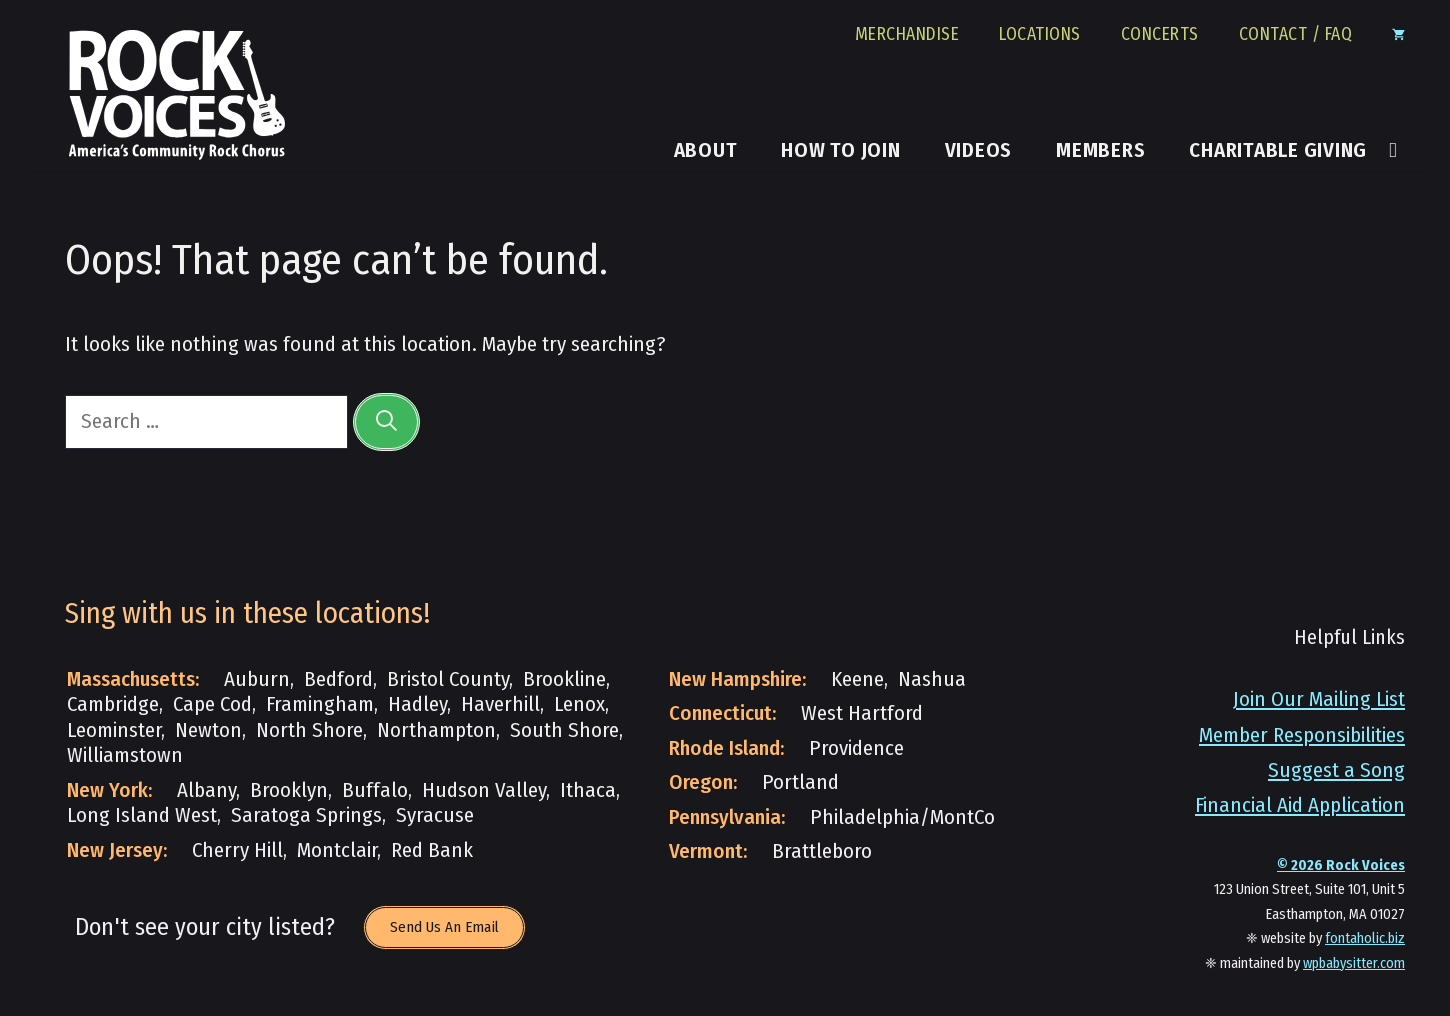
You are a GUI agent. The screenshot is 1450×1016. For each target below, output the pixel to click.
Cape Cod (212, 704)
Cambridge (113, 704)
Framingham (320, 704)
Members (1100, 151)
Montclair (337, 850)
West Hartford (862, 713)
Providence (856, 748)
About (706, 151)
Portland (800, 782)
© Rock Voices (1341, 865)
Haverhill (500, 704)
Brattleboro (822, 851)
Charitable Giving (1278, 151)
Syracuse (435, 815)
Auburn (257, 679)
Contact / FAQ (1296, 35)
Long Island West (142, 815)
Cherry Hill (237, 850)
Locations (1040, 35)
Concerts (1160, 35)
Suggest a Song (1336, 770)
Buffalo (375, 790)
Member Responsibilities (1302, 735)
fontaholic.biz (1365, 938)
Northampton (436, 730)
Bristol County (448, 679)
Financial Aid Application (1300, 805)
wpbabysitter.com (1354, 963)
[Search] (386, 421)
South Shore (564, 730)
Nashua (932, 679)
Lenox (579, 704)
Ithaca (588, 790)
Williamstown (125, 755)
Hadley (417, 704)
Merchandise (907, 35)
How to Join (840, 151)
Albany (206, 790)
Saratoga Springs (306, 815)
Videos (979, 151)
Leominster (114, 730)
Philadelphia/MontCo (902, 817)
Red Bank (432, 850)
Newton (208, 730)
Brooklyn (289, 790)
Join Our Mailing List (1319, 699)
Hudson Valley (484, 790)
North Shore (309, 730)
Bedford (338, 679)
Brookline (564, 679)
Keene (857, 679)
